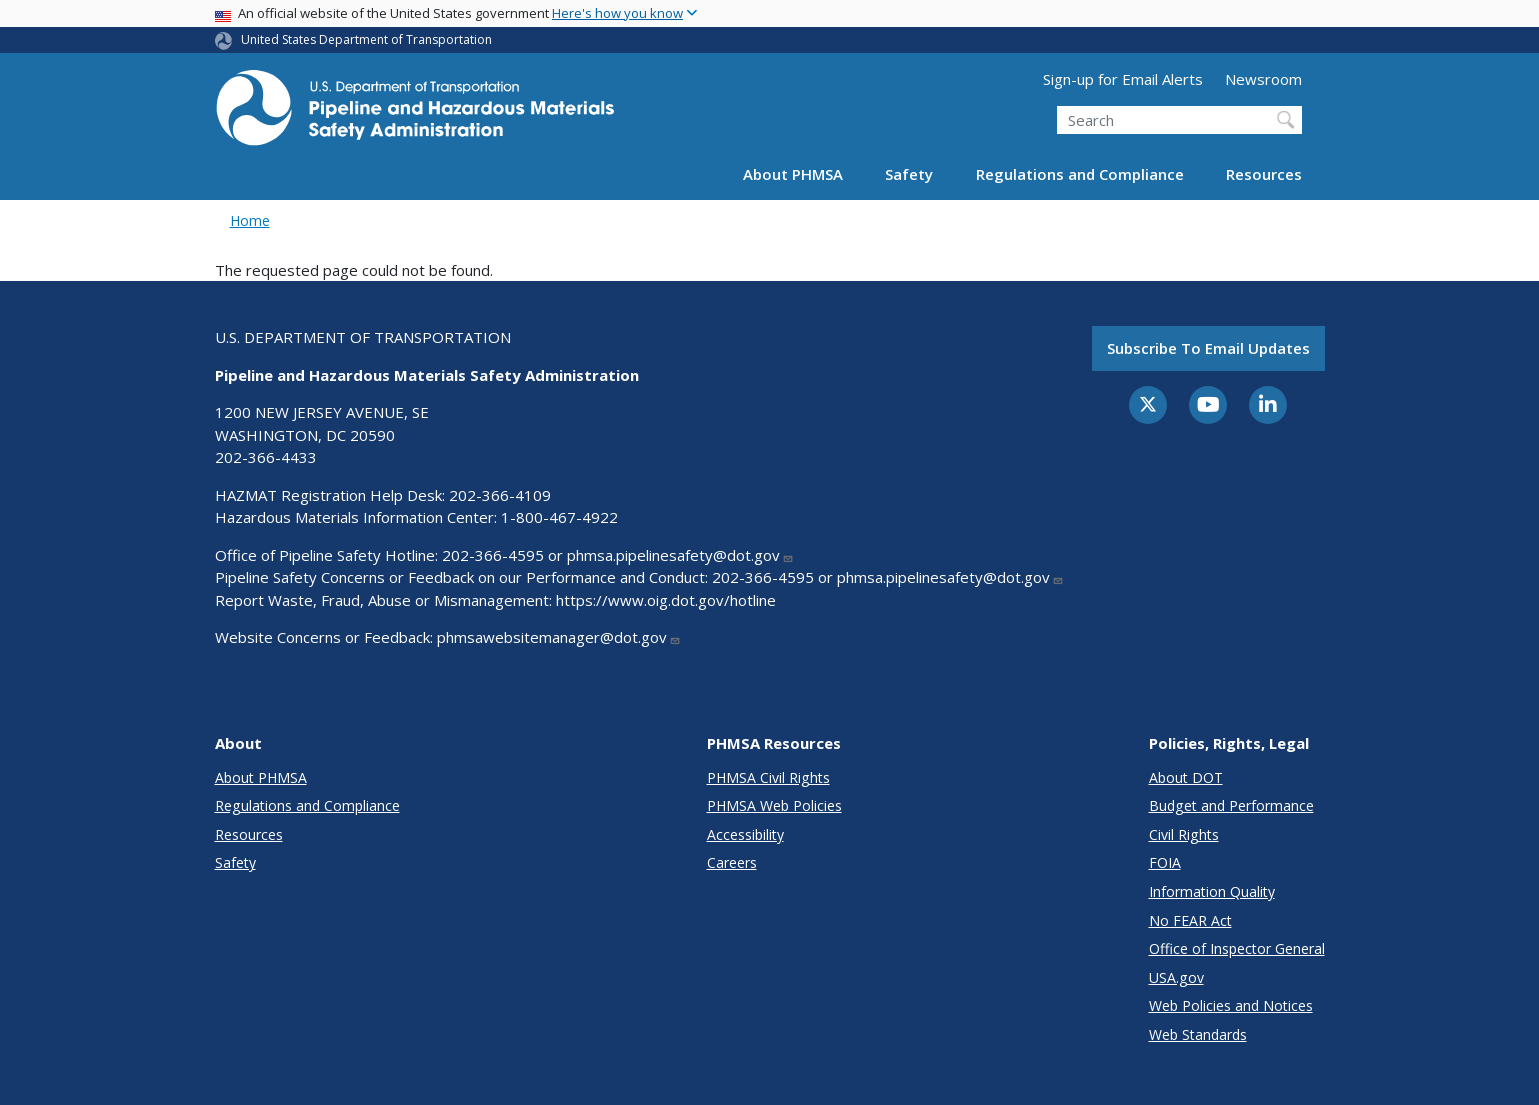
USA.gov (1176, 977)
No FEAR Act (1190, 920)
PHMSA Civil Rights (768, 777)
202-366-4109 (500, 495)
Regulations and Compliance (1080, 174)
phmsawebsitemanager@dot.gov (559, 637)
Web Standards (1198, 1034)
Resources (1264, 174)
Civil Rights (1184, 834)
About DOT (1186, 777)
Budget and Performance (1231, 805)
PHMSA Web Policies (774, 805)
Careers (732, 862)
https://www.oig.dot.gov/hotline (666, 600)
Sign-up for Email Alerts (1123, 79)
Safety (909, 174)
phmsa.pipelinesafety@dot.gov (680, 555)
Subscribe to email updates (1208, 348)
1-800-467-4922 (559, 517)
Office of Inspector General (1237, 948)
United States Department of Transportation (366, 39)
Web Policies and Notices (1231, 1005)
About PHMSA (793, 174)
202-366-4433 (266, 457)
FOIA (1165, 862)
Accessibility (745, 834)
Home (250, 220)
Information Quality (1212, 891)
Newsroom (1263, 79)
